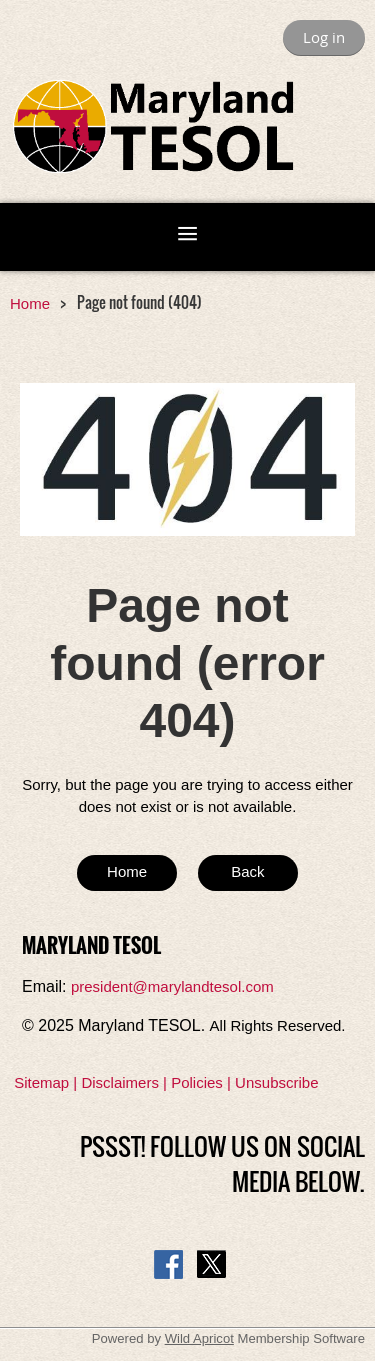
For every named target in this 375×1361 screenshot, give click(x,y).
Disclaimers (120, 1082)
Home (30, 303)
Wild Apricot (199, 1338)
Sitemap (41, 1082)
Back (247, 871)
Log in (324, 37)
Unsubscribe (276, 1082)
